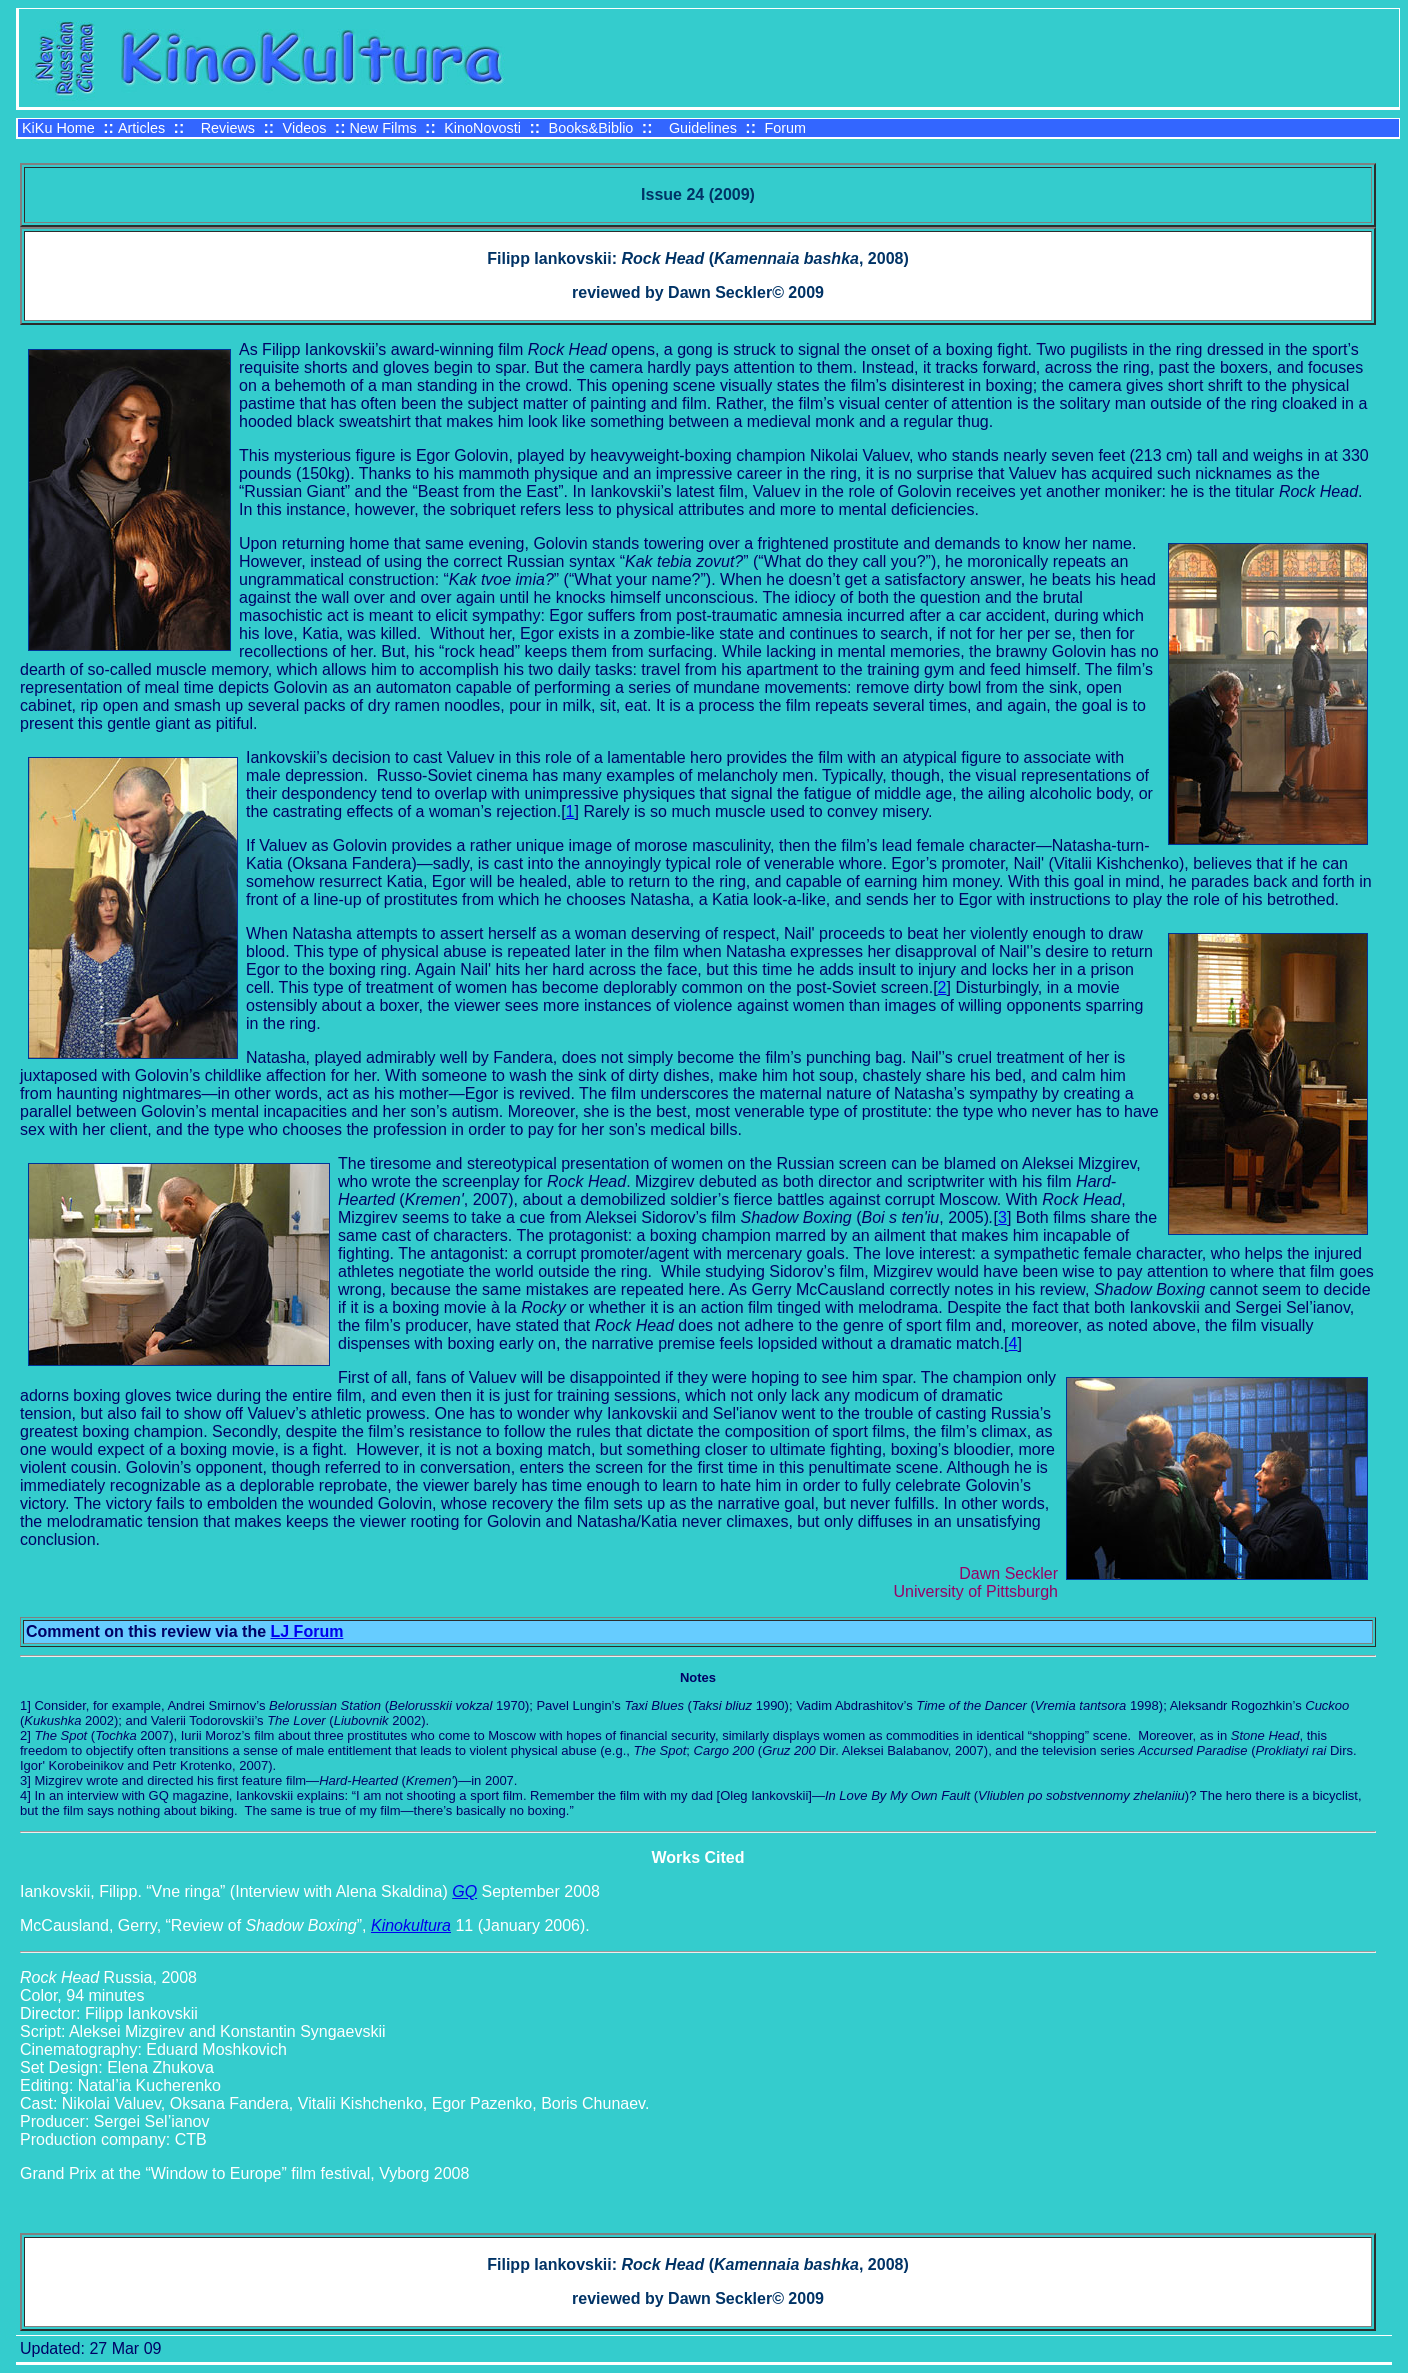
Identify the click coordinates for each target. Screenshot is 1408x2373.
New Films (382, 128)
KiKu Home (58, 128)
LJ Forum (307, 1631)
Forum (785, 128)
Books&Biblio (591, 128)
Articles (141, 128)
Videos (305, 128)
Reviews (228, 128)
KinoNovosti (482, 128)
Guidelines (703, 128)
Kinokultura (411, 1925)
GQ (464, 1891)
